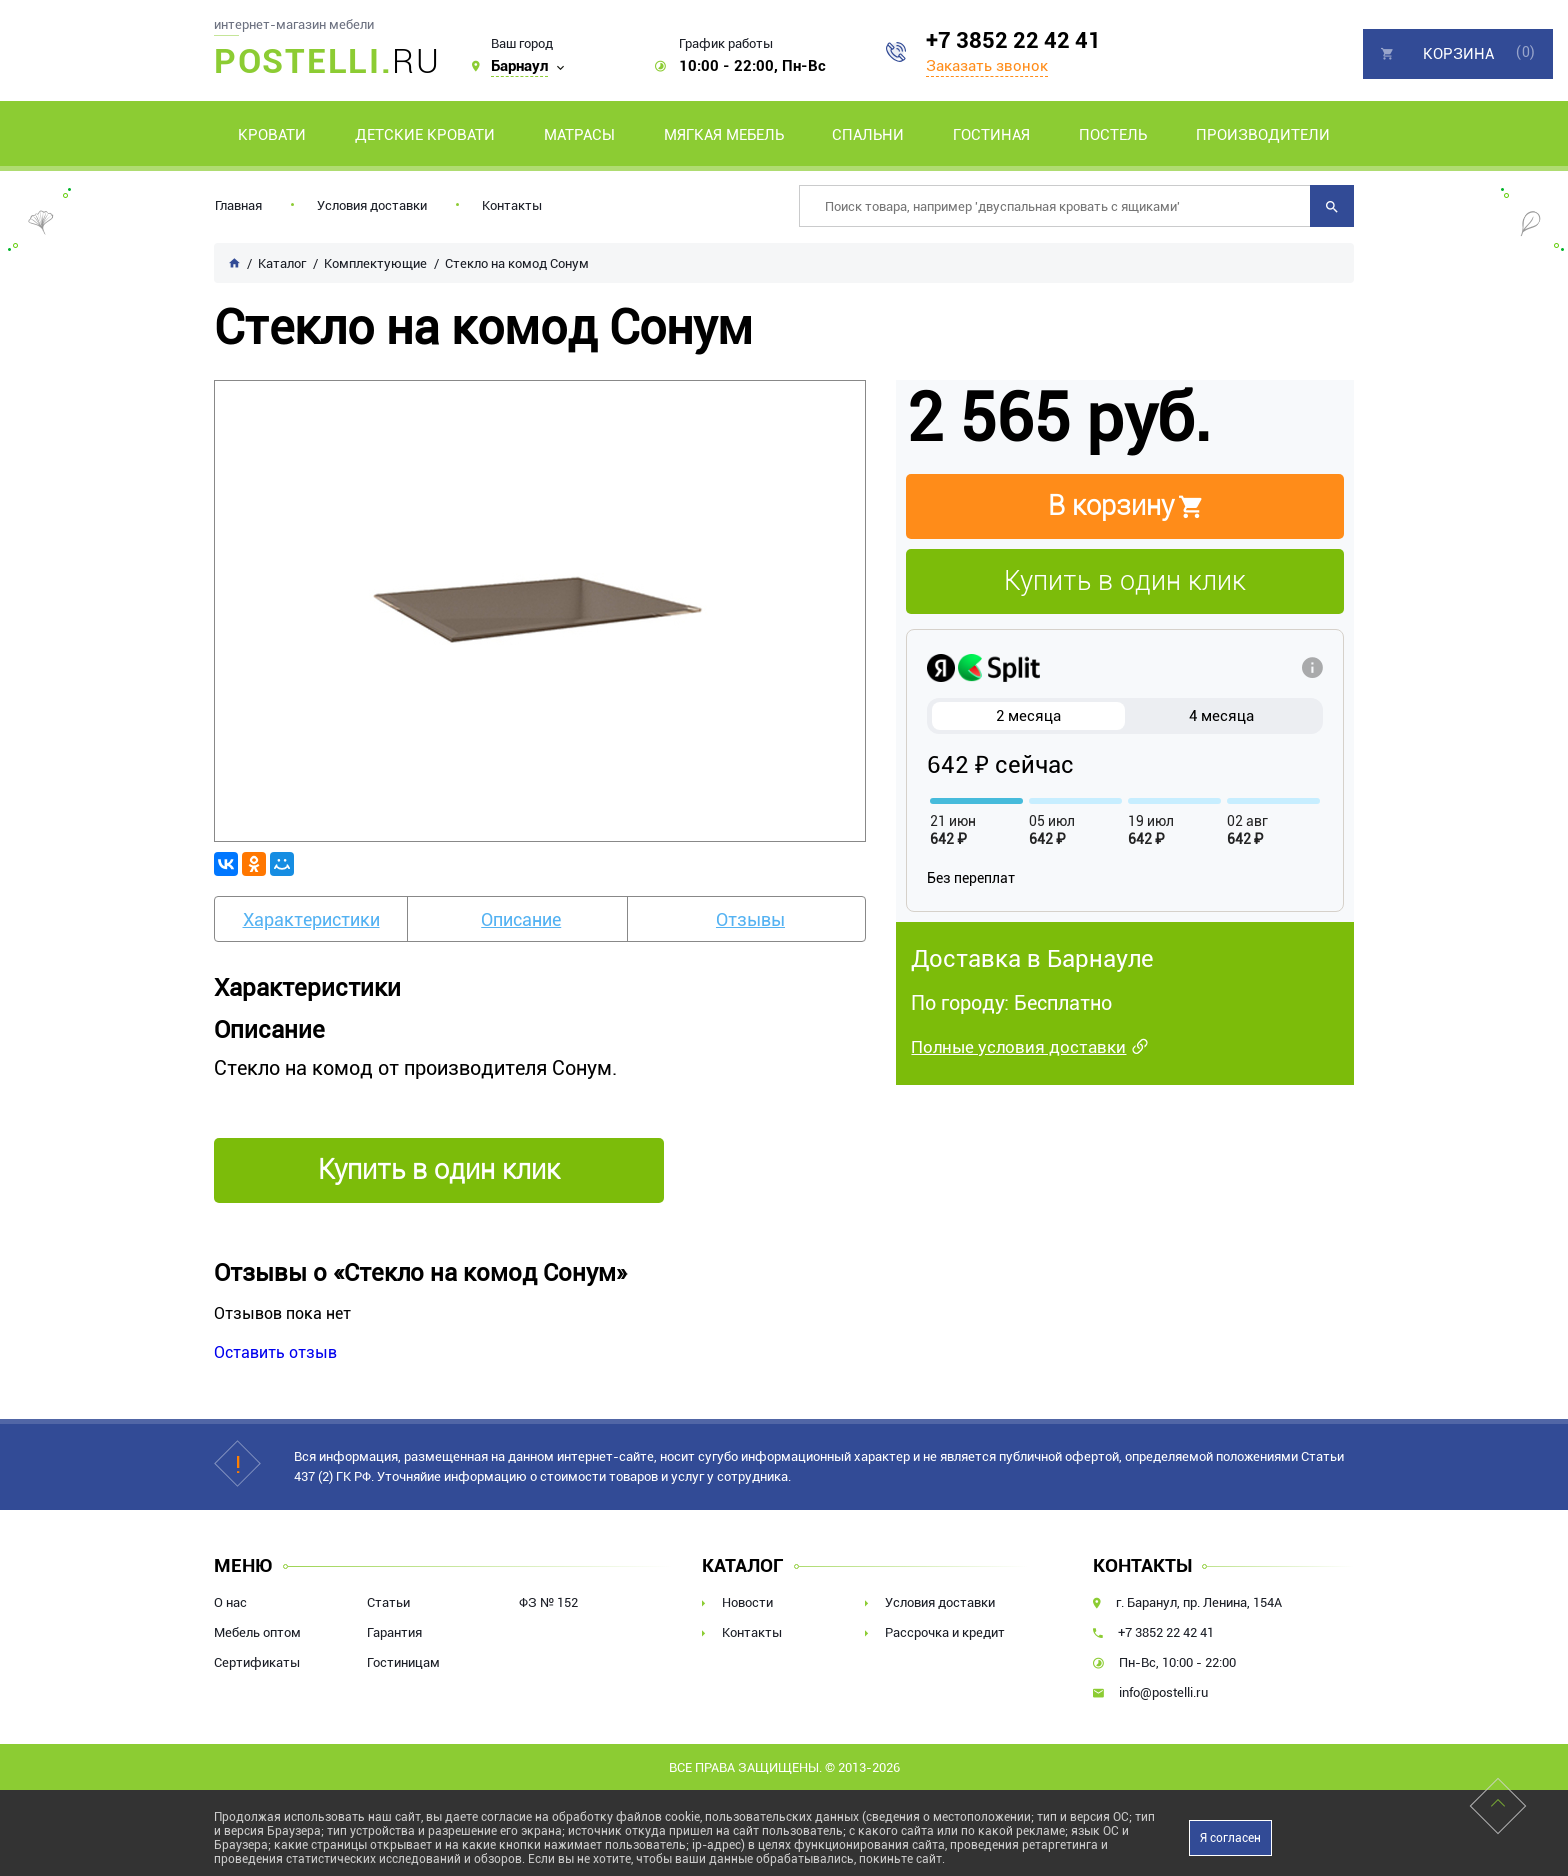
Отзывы (750, 919)
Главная (238, 205)
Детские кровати (425, 135)
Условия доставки (372, 205)
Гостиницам (403, 1662)
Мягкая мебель (724, 135)
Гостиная (991, 135)
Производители (1263, 135)
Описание (521, 919)
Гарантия (394, 1632)
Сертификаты (257, 1662)
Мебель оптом (257, 1632)
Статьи (388, 1602)
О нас (230, 1602)
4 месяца (1221, 716)
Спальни (868, 135)
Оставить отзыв (275, 1352)
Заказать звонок (987, 66)
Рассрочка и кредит (945, 1632)
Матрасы (579, 135)
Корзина (1458, 54)
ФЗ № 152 (548, 1602)
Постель (1113, 135)
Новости (747, 1602)
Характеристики (311, 919)
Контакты (512, 205)
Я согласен (1230, 1838)
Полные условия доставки (1018, 1047)
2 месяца (1028, 716)
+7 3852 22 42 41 (1013, 40)
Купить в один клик (1125, 581)
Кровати (272, 135)
